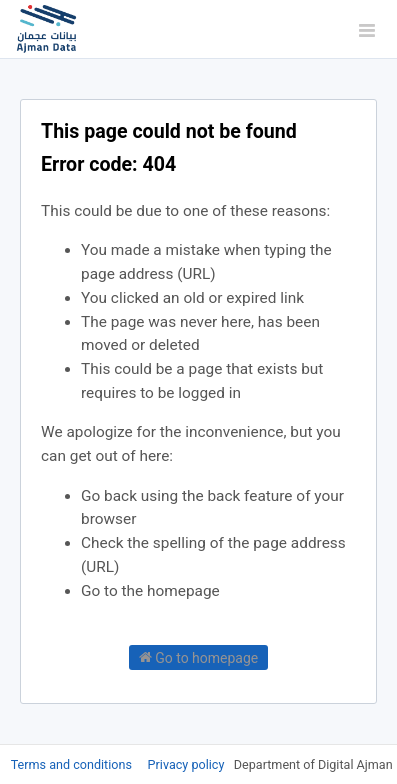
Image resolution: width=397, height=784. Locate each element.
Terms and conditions (73, 764)
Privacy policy (188, 764)
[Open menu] (367, 30)
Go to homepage (199, 657)
